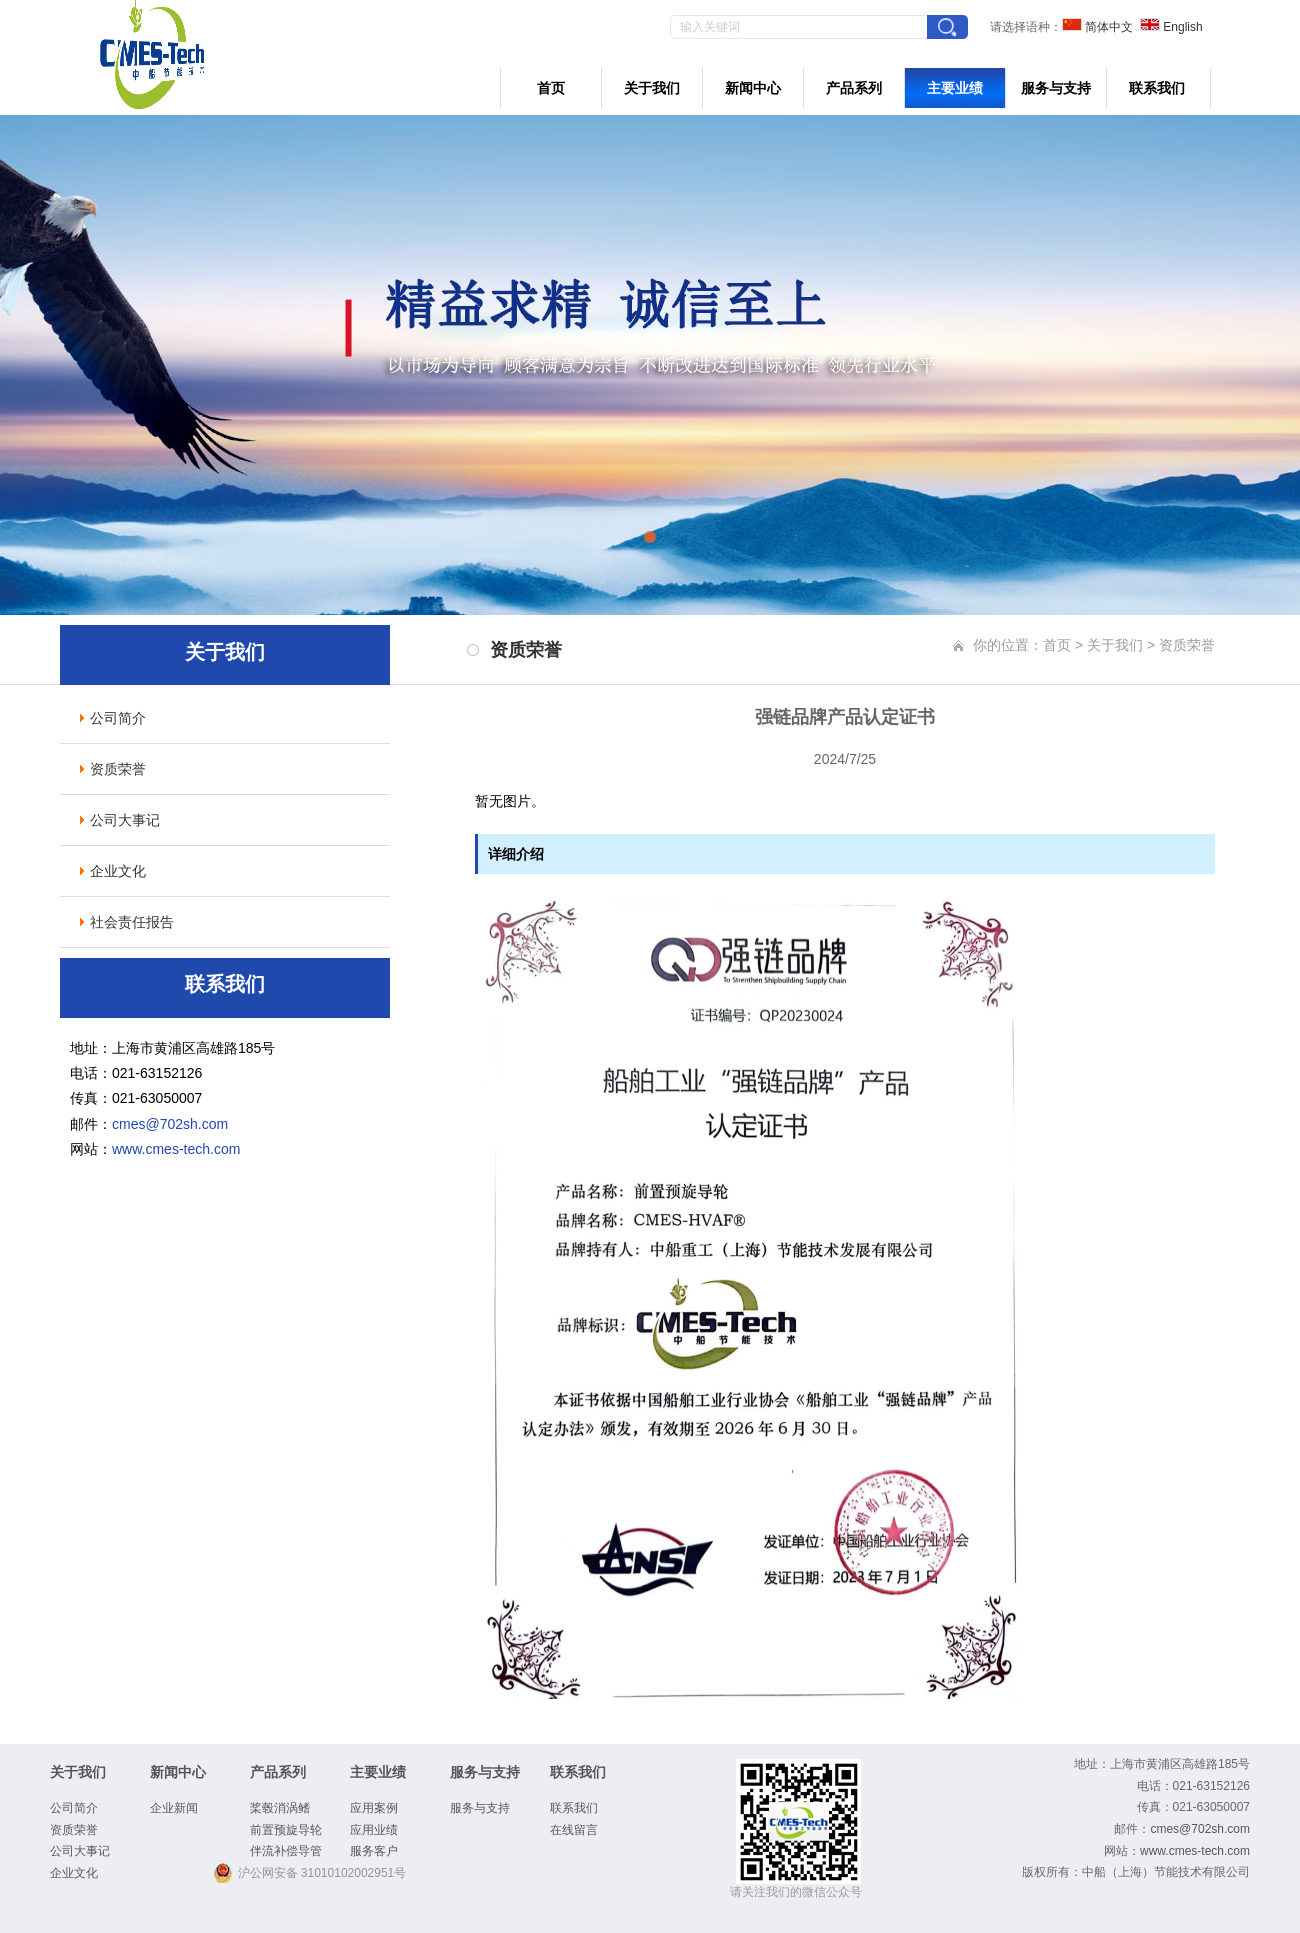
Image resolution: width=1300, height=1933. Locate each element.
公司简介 (118, 718)
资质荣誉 (118, 769)
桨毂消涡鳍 (280, 1808)
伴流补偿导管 (286, 1851)
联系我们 (1157, 88)
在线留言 (574, 1830)
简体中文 (1097, 27)
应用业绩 (374, 1830)
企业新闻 (174, 1808)
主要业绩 (955, 88)
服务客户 (374, 1851)
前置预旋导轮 (286, 1830)
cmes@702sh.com (170, 1124)
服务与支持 (1056, 88)
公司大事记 (125, 820)
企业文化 (118, 871)
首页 (551, 88)
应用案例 (374, 1808)
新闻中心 (753, 88)
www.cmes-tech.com (176, 1149)
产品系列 (854, 88)
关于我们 (652, 88)
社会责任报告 (132, 922)
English (1171, 27)
